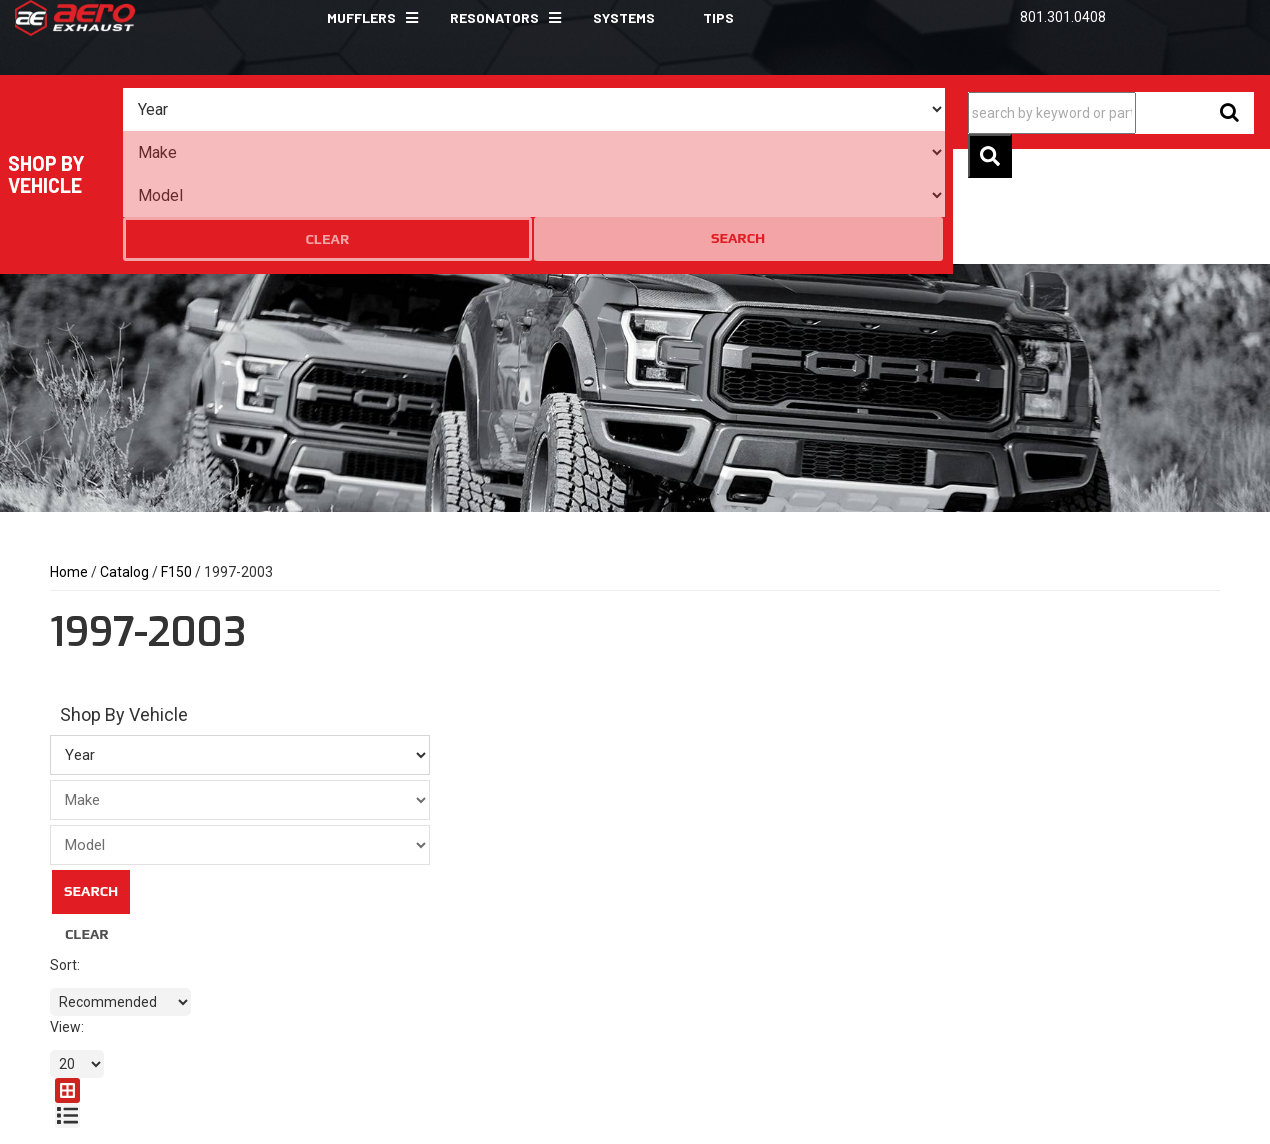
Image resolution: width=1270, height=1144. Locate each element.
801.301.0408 (432, 960)
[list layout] (1207, 604)
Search (903, 109)
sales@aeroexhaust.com (468, 989)
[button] (364, 18)
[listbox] (232, 110)
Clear (826, 110)
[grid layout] (1177, 604)
